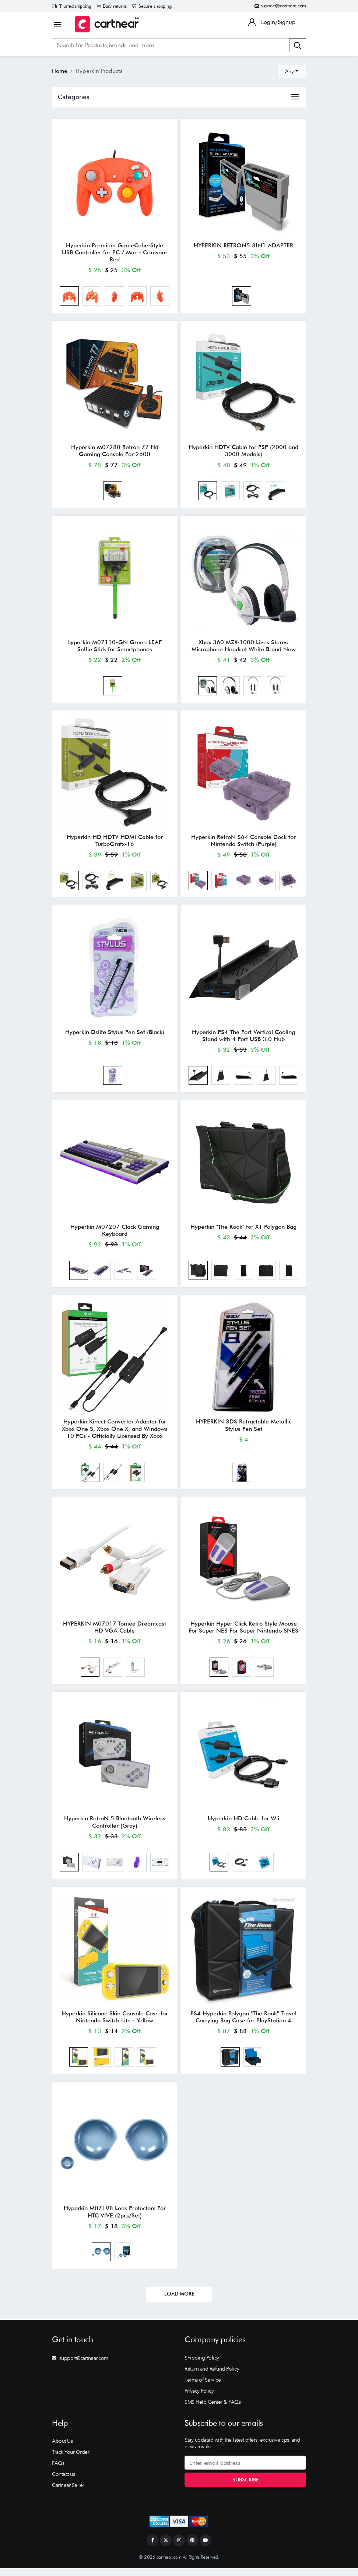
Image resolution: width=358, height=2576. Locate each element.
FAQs (58, 2471)
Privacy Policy (199, 2398)
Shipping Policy (202, 2365)
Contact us (63, 2482)
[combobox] (291, 71)
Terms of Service (203, 2387)
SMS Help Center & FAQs (213, 2409)
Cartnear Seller (68, 2493)
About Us (62, 2449)
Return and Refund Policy (212, 2376)
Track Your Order (70, 2460)
